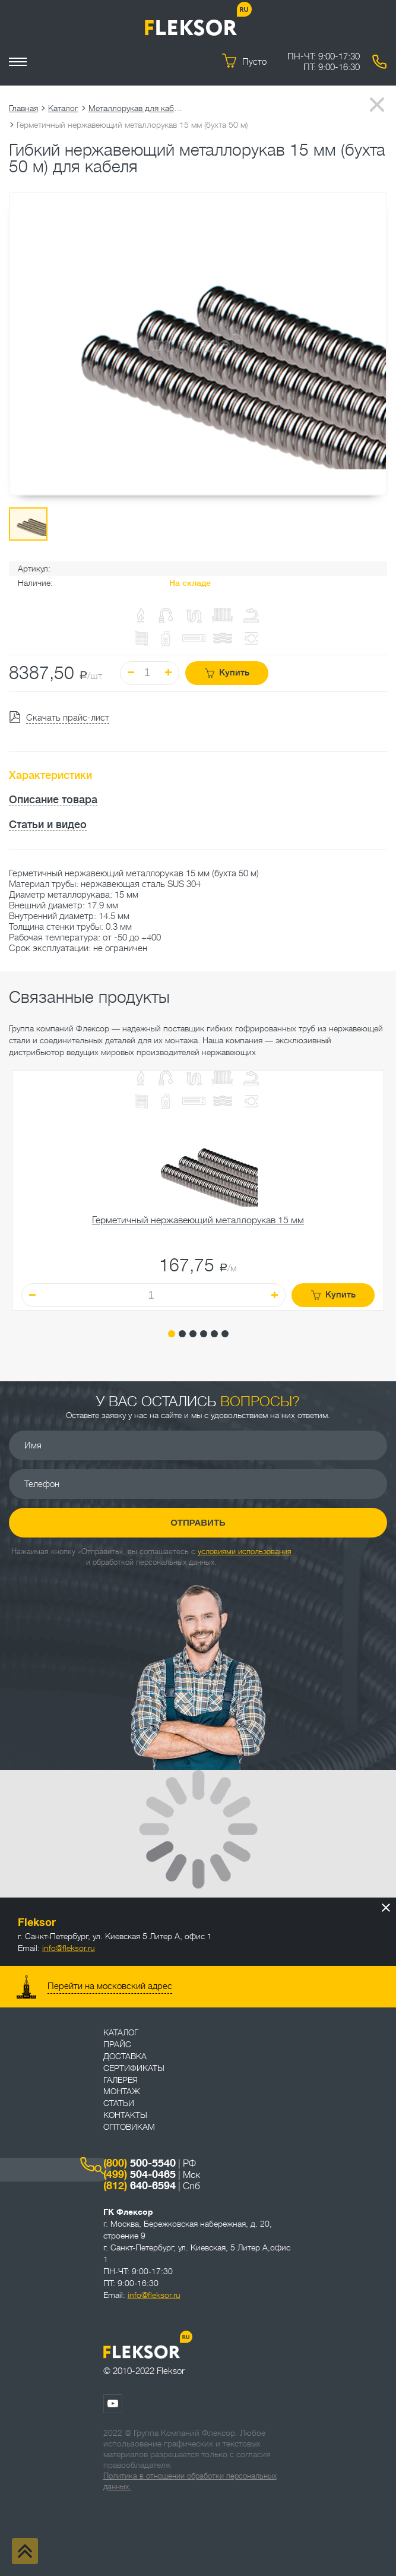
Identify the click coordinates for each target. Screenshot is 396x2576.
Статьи (118, 2103)
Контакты (125, 2115)
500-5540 (139, 2163)
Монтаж (121, 2091)
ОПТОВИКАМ (129, 2127)
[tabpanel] (198, 1190)
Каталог (63, 108)
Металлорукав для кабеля (135, 108)
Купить (227, 673)
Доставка (125, 2056)
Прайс (117, 2044)
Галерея (120, 2080)
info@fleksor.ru (68, 1948)
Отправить (198, 1522)
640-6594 (139, 2186)
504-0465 (139, 2174)
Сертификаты (133, 2068)
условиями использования (245, 1551)
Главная (23, 108)
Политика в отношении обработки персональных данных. (190, 2481)
